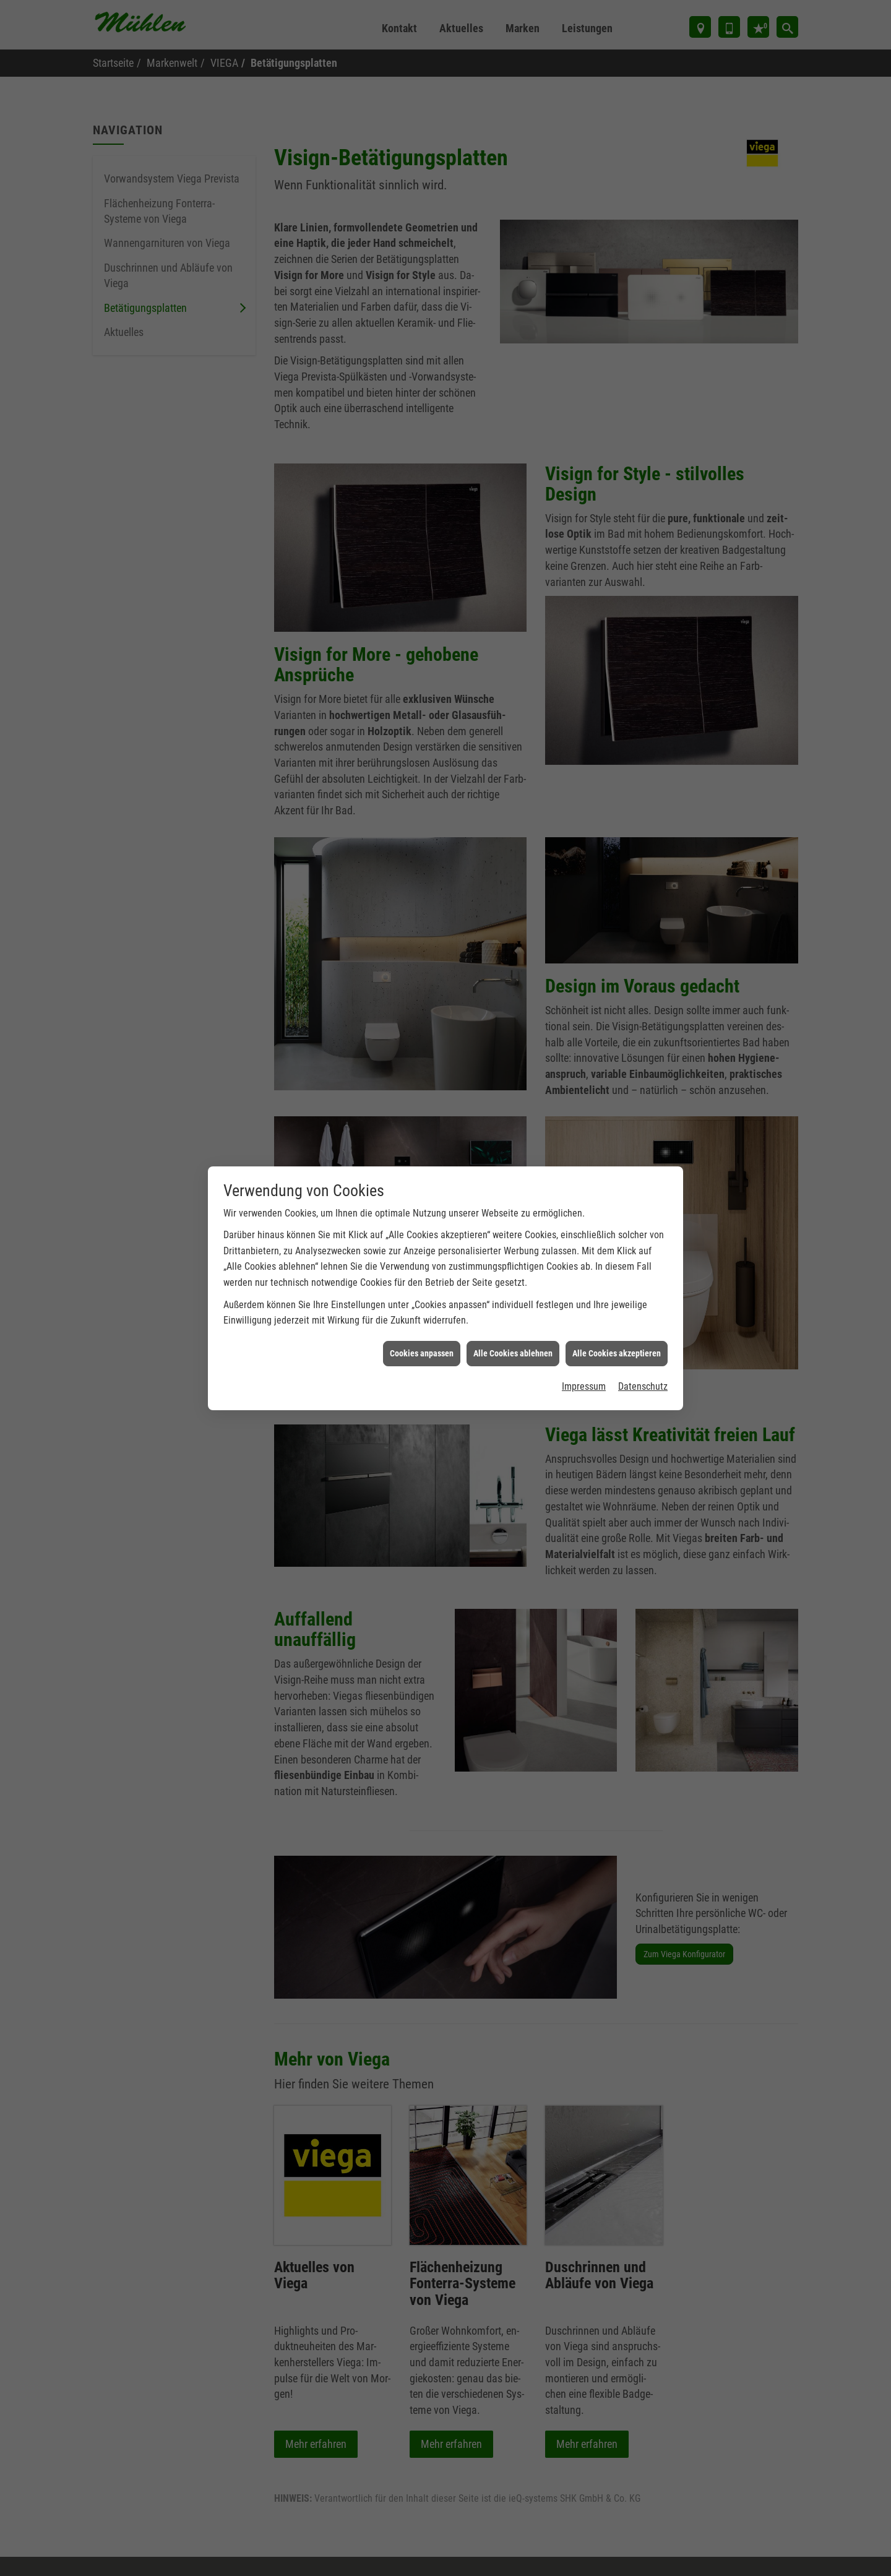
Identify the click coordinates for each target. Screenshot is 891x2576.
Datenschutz (643, 1345)
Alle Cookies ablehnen (513, 1311)
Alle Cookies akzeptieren (616, 1311)
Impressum (584, 1345)
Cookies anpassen (422, 1311)
